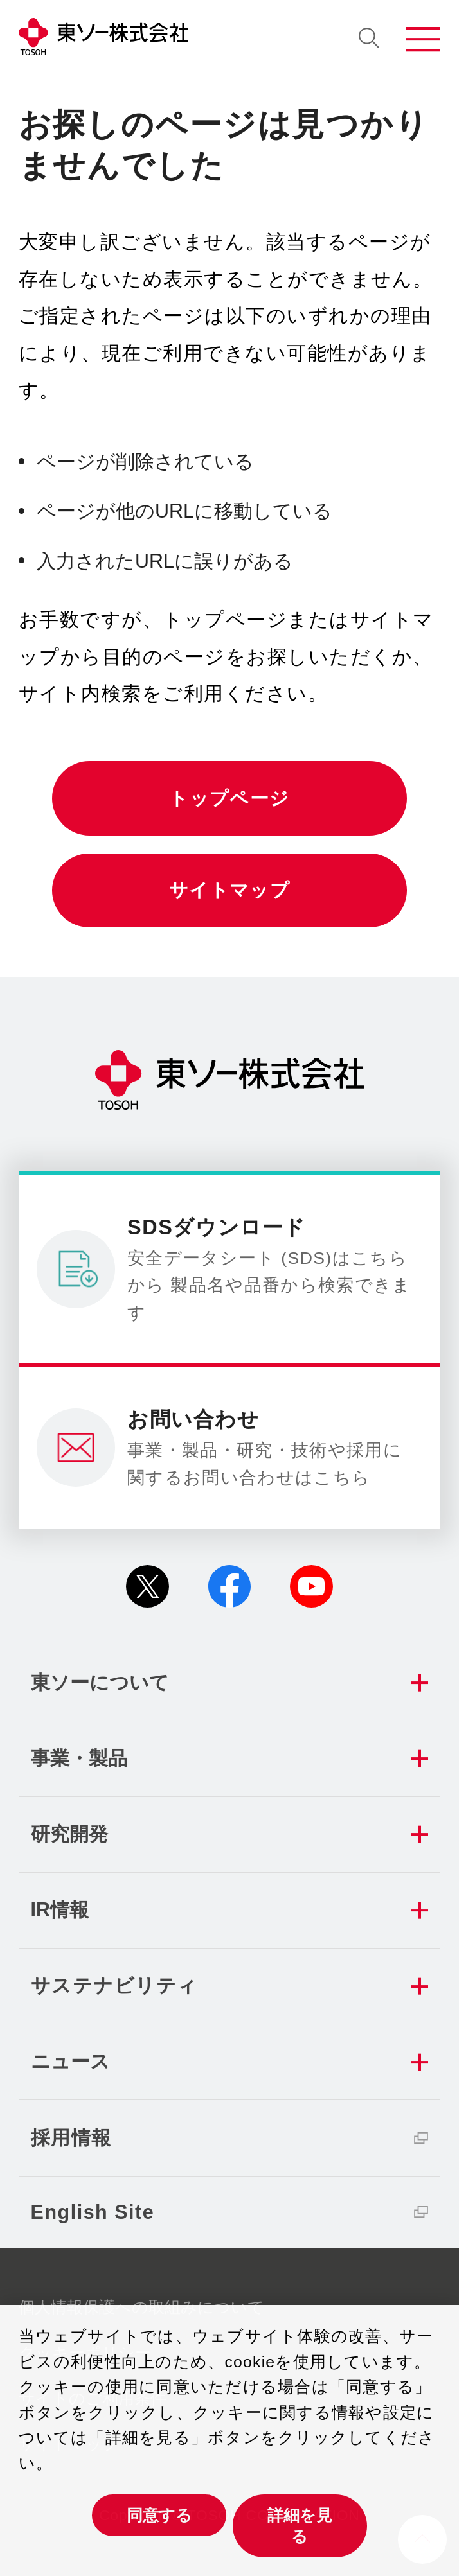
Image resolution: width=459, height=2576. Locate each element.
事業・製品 (79, 1758)
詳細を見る (299, 2526)
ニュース (70, 2061)
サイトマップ (230, 890)
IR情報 (60, 1909)
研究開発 (69, 1833)
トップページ (229, 798)
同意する (159, 2515)
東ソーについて (100, 1682)
